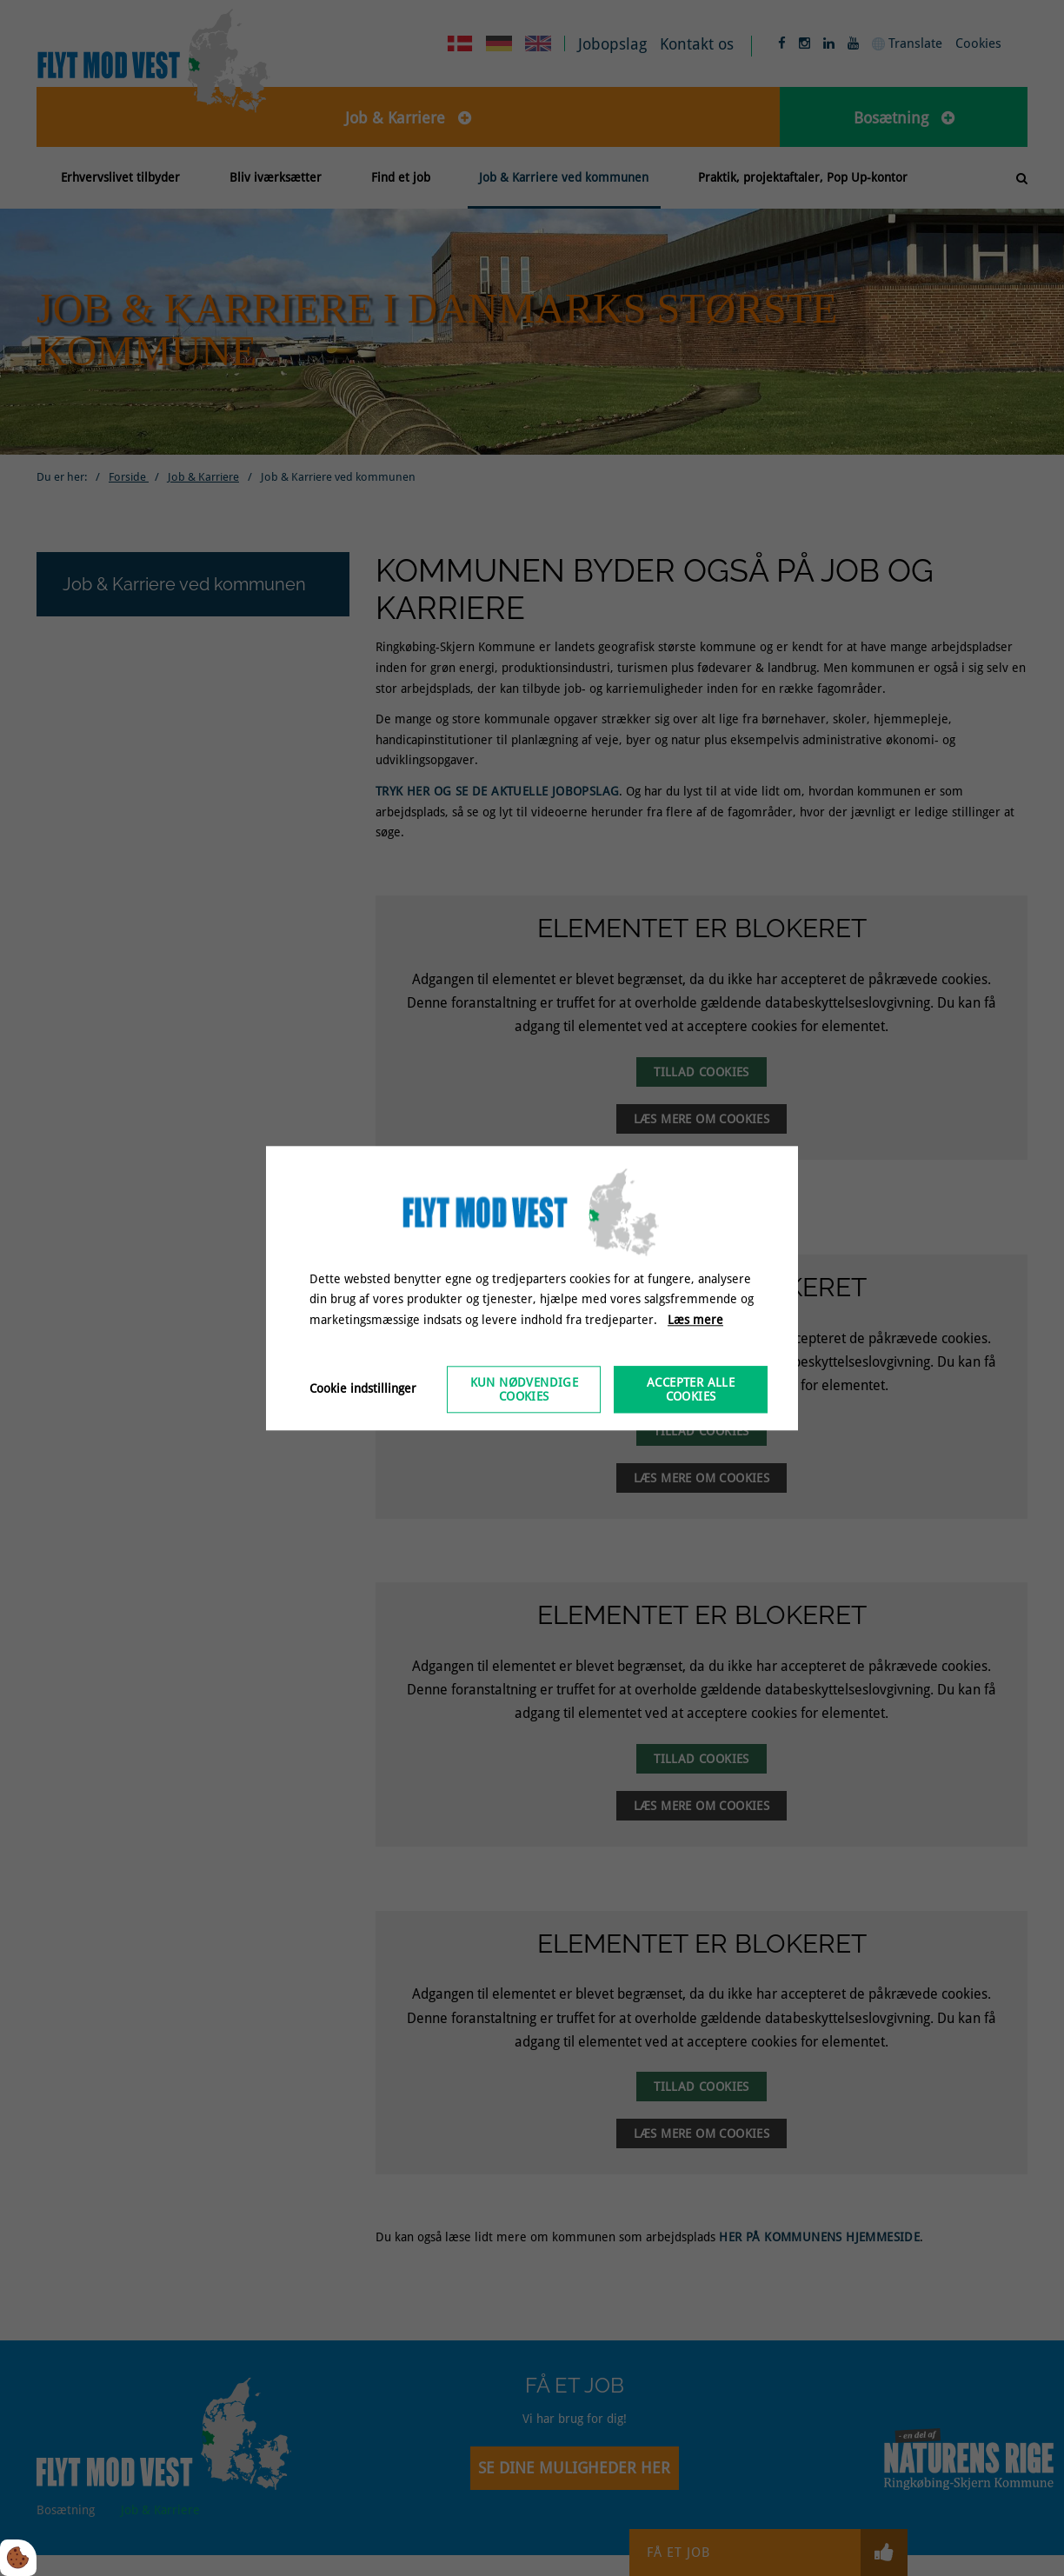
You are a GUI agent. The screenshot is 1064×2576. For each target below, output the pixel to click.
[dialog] (532, 1288)
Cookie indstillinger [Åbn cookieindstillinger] (362, 1388)
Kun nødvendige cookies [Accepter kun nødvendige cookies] (524, 1389)
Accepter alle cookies (691, 1389)
